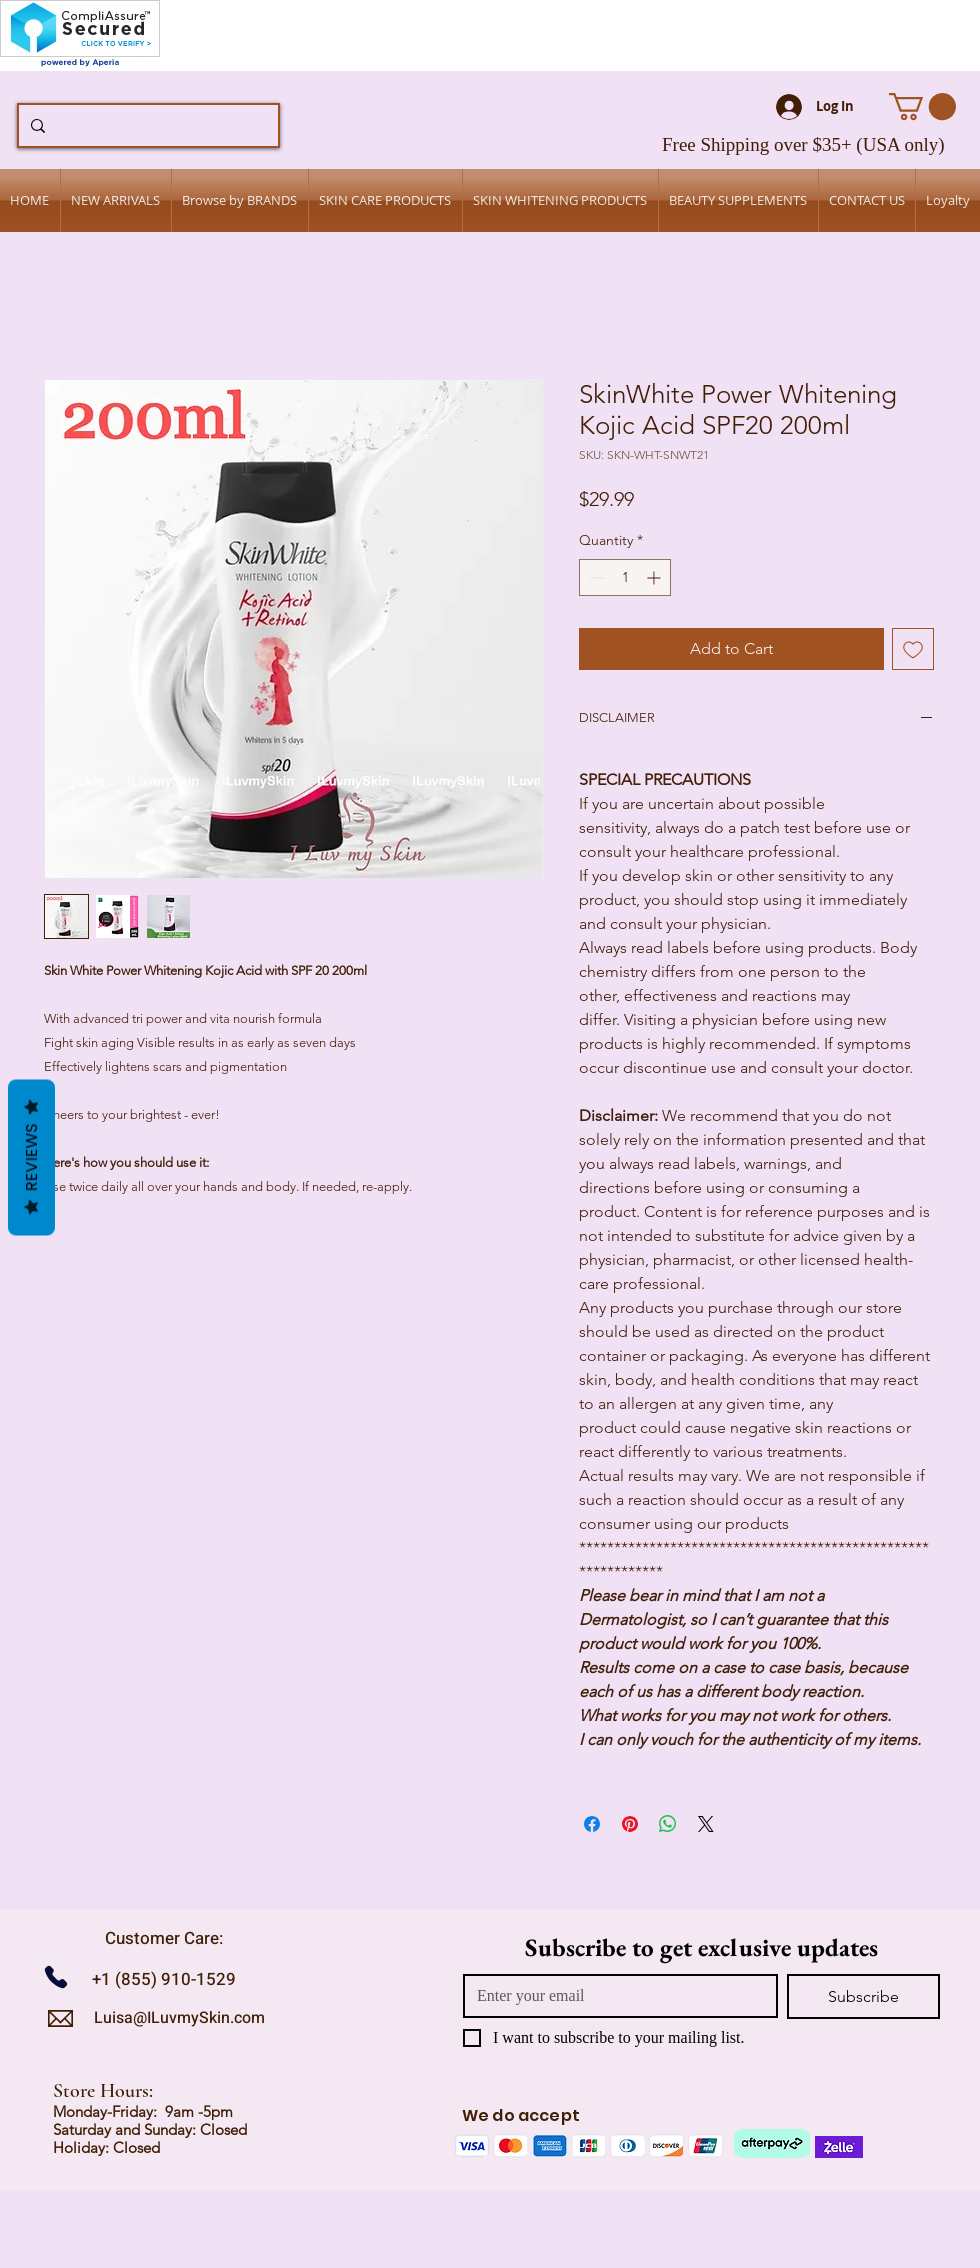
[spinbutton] (625, 577)
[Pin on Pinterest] (630, 1824)
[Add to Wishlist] (913, 649)
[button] (922, 106)
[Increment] (655, 577)
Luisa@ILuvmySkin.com (179, 2018)
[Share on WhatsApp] (668, 1824)
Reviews (31, 1158)
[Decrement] (594, 577)
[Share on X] (706, 1824)
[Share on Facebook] (592, 1824)
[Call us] (63, 1976)
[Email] (614, 1996)
